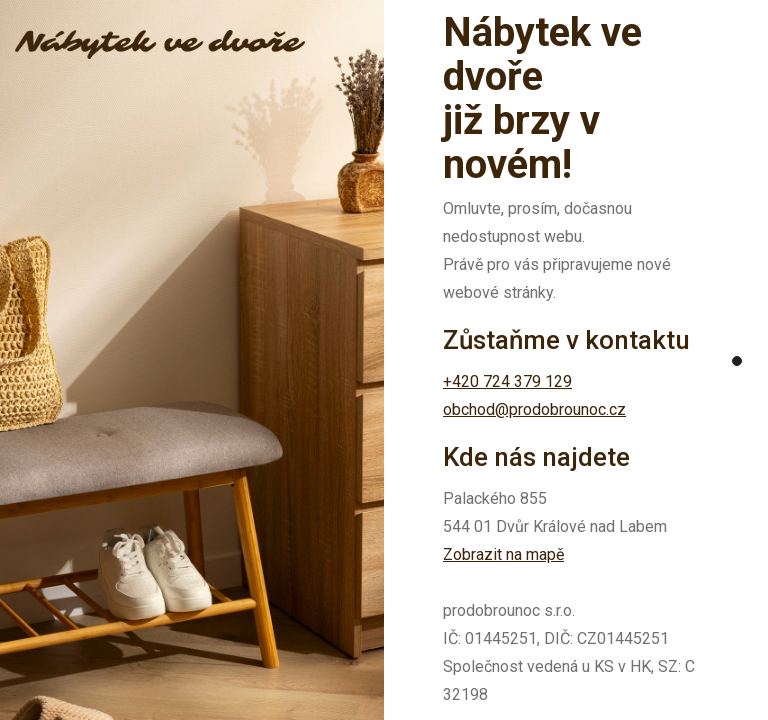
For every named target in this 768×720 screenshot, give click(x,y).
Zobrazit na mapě (503, 554)
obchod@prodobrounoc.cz (534, 409)
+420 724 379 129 (507, 381)
